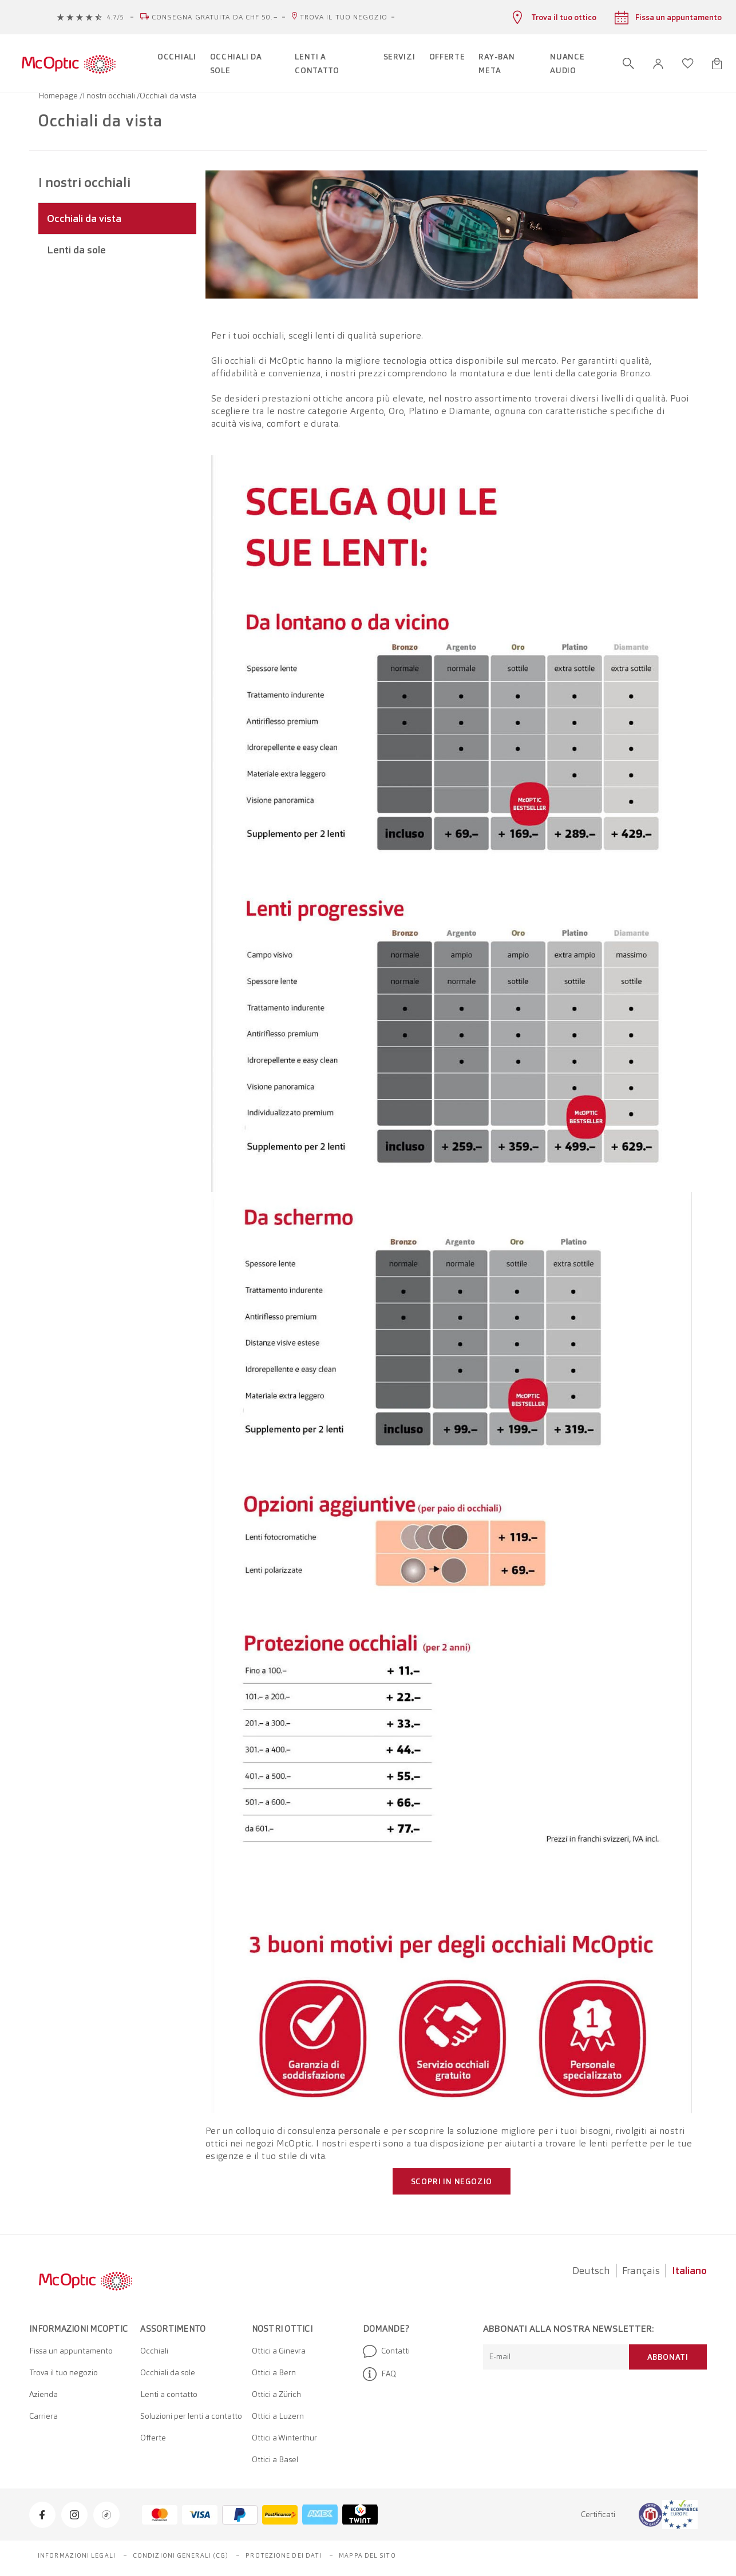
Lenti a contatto (168, 2394)
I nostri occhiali (109, 95)
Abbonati (667, 2357)
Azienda (43, 2394)
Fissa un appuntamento (71, 2351)
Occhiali (154, 2351)
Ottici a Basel (275, 2459)
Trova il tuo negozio (343, 17)
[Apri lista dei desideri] (687, 63)
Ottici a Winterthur (284, 2437)
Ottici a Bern (274, 2372)
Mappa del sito (367, 2555)
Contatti (386, 2351)
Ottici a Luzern (278, 2416)
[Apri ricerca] (628, 63)
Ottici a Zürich (276, 2394)
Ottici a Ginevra (279, 2351)
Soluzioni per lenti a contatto (191, 2416)
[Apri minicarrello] (716, 63)
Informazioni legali (77, 2555)
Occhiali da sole (167, 2372)
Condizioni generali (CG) (180, 2555)
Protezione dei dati (284, 2555)
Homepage (59, 95)
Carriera (43, 2416)
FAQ (379, 2374)
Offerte (153, 2437)
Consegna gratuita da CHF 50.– (215, 17)
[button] (658, 63)
